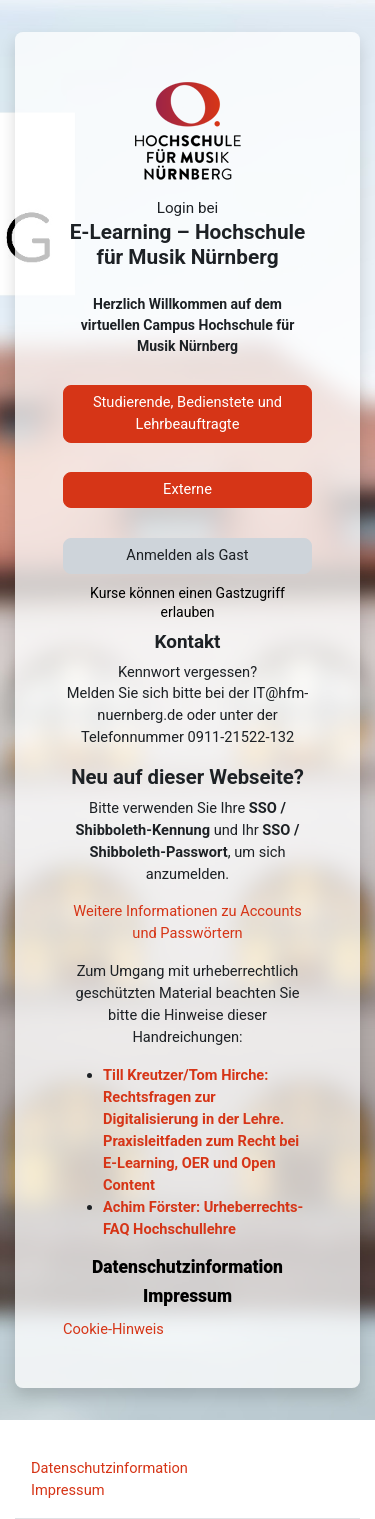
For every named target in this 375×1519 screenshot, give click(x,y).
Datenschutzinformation (109, 1468)
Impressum (68, 1490)
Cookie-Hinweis (113, 1329)
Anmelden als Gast (187, 555)
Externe (187, 489)
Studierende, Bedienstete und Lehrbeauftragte (187, 413)
